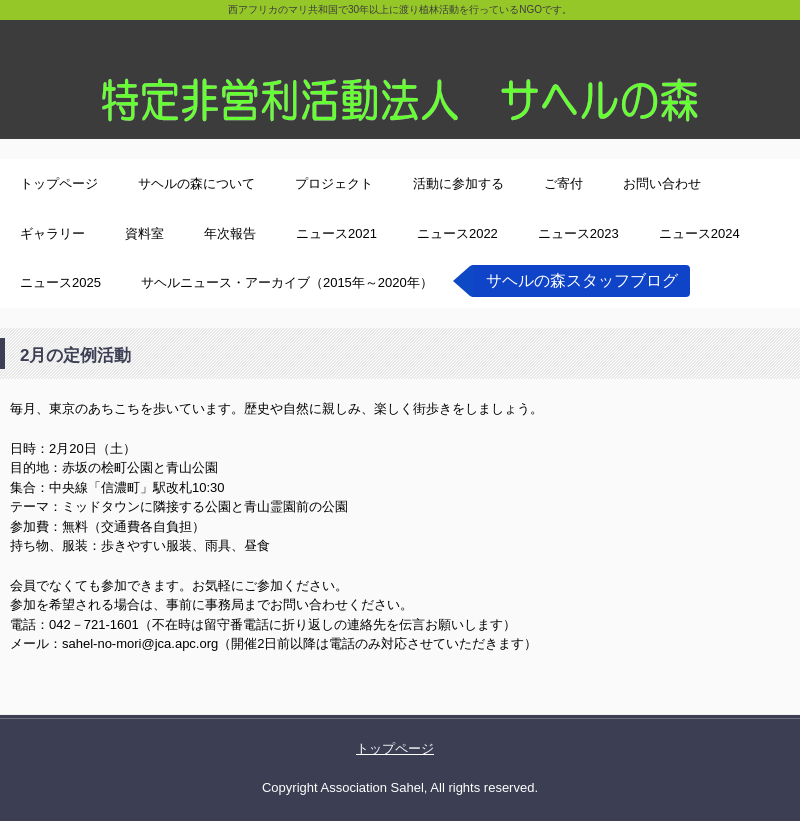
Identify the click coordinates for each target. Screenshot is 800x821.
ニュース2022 (457, 233)
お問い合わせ (662, 183)
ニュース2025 (60, 282)
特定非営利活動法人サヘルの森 (400, 69)
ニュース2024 (699, 233)
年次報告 (230, 233)
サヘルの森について (196, 183)
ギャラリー (52, 233)
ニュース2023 (578, 233)
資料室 (144, 233)
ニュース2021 (336, 233)
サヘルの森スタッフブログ (582, 280)
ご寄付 (563, 183)
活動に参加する (458, 183)
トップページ (59, 183)
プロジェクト (334, 183)
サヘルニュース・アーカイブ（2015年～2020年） (287, 282)
